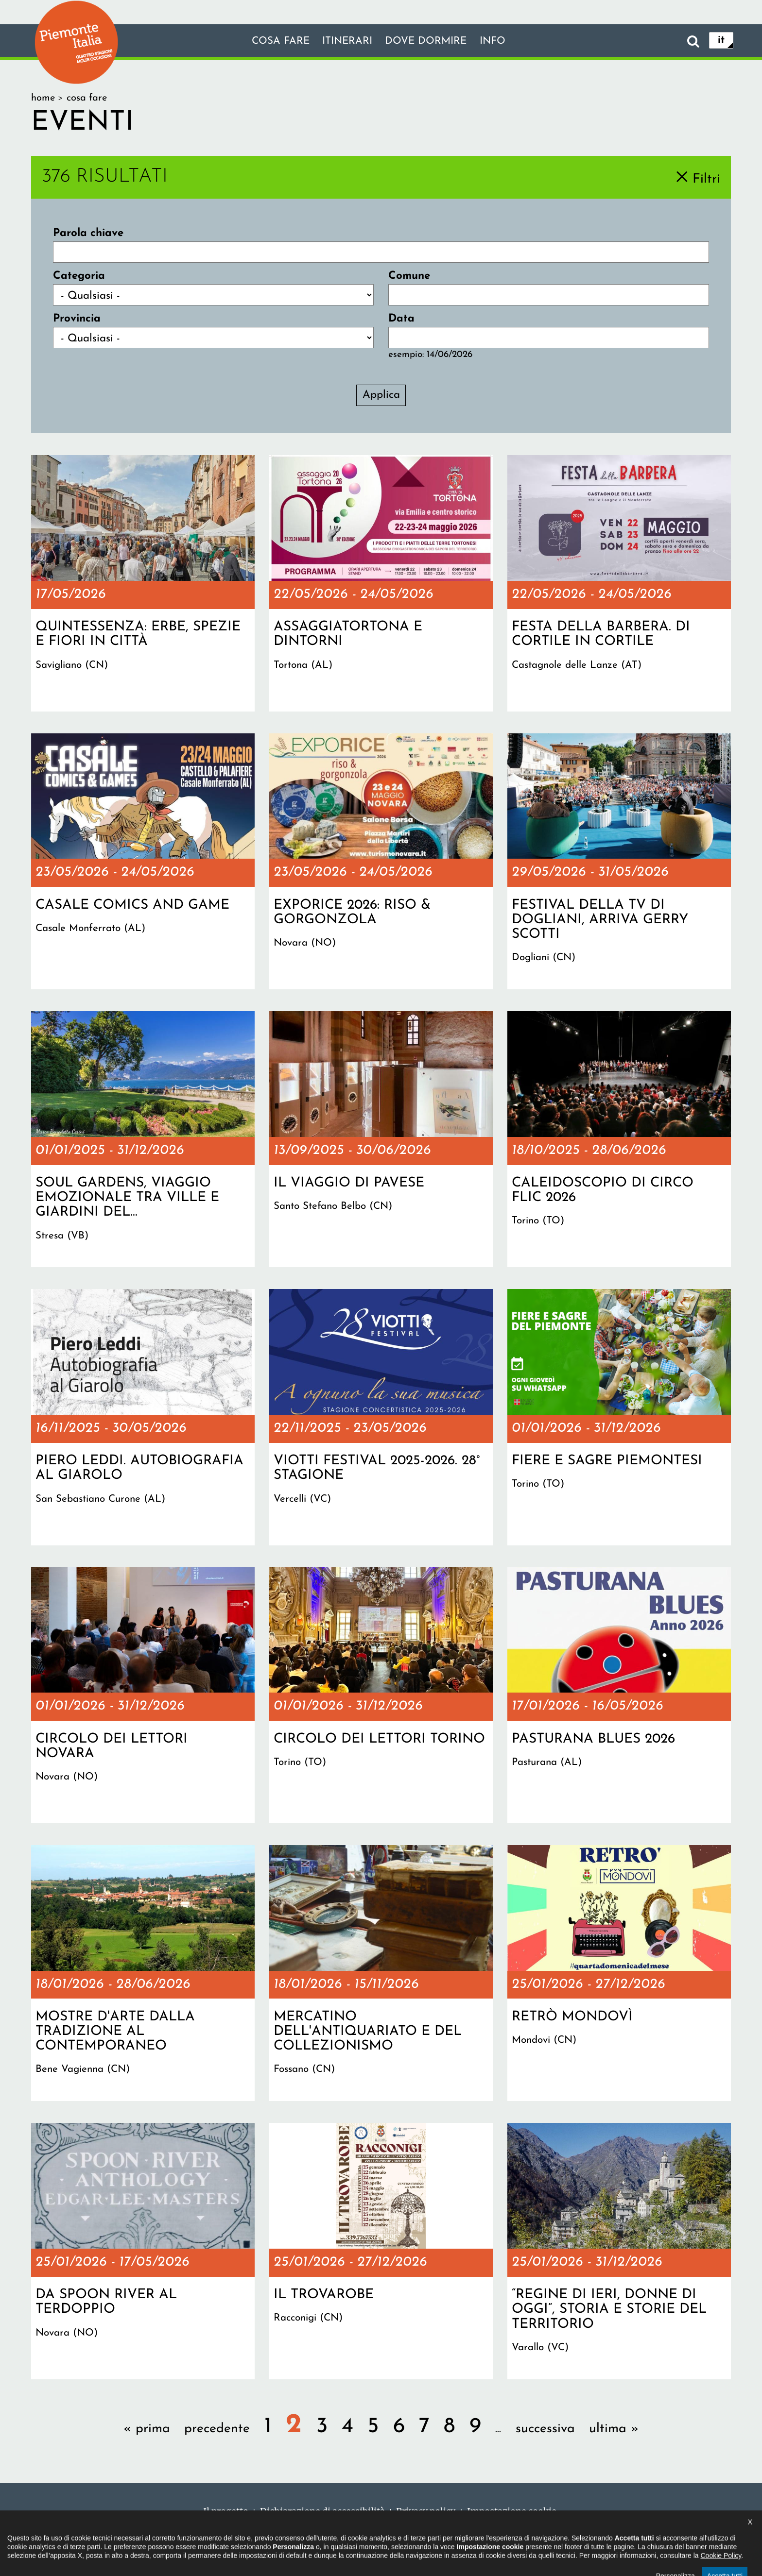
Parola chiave (88, 233)
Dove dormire (429, 41)
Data (401, 318)
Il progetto (225, 2511)
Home (43, 98)
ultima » (614, 2429)
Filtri (706, 179)
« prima (146, 2429)
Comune (409, 276)
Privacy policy (425, 2511)
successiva (545, 2429)
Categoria (79, 276)
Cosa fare (272, 41)
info (501, 41)
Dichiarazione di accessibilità (322, 2511)
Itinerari (344, 41)
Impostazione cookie (511, 2511)
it (721, 40)
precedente (217, 2429)
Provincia (77, 318)
